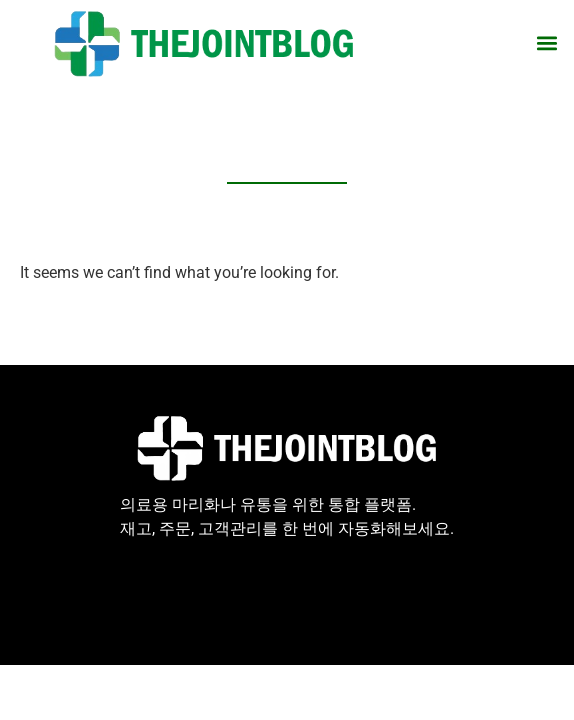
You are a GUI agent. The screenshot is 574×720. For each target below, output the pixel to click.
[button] (547, 43)
